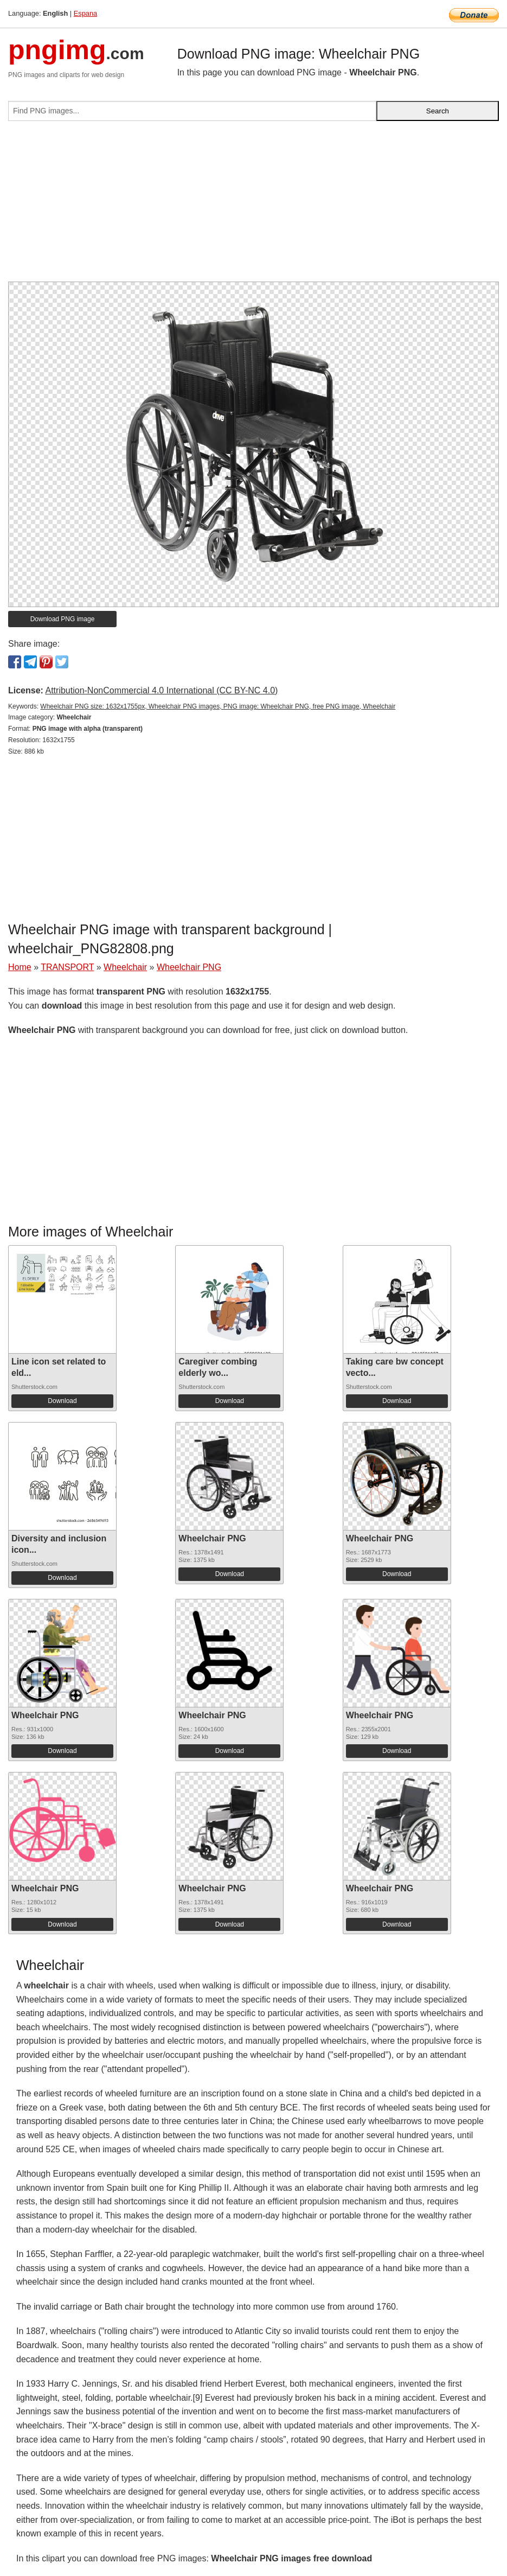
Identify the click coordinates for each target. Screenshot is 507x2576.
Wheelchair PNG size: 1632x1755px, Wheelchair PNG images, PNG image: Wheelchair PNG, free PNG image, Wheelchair (217, 706)
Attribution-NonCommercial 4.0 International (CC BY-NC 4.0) (161, 690)
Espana (85, 13)
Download (62, 1401)
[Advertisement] (253, 206)
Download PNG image (62, 619)
